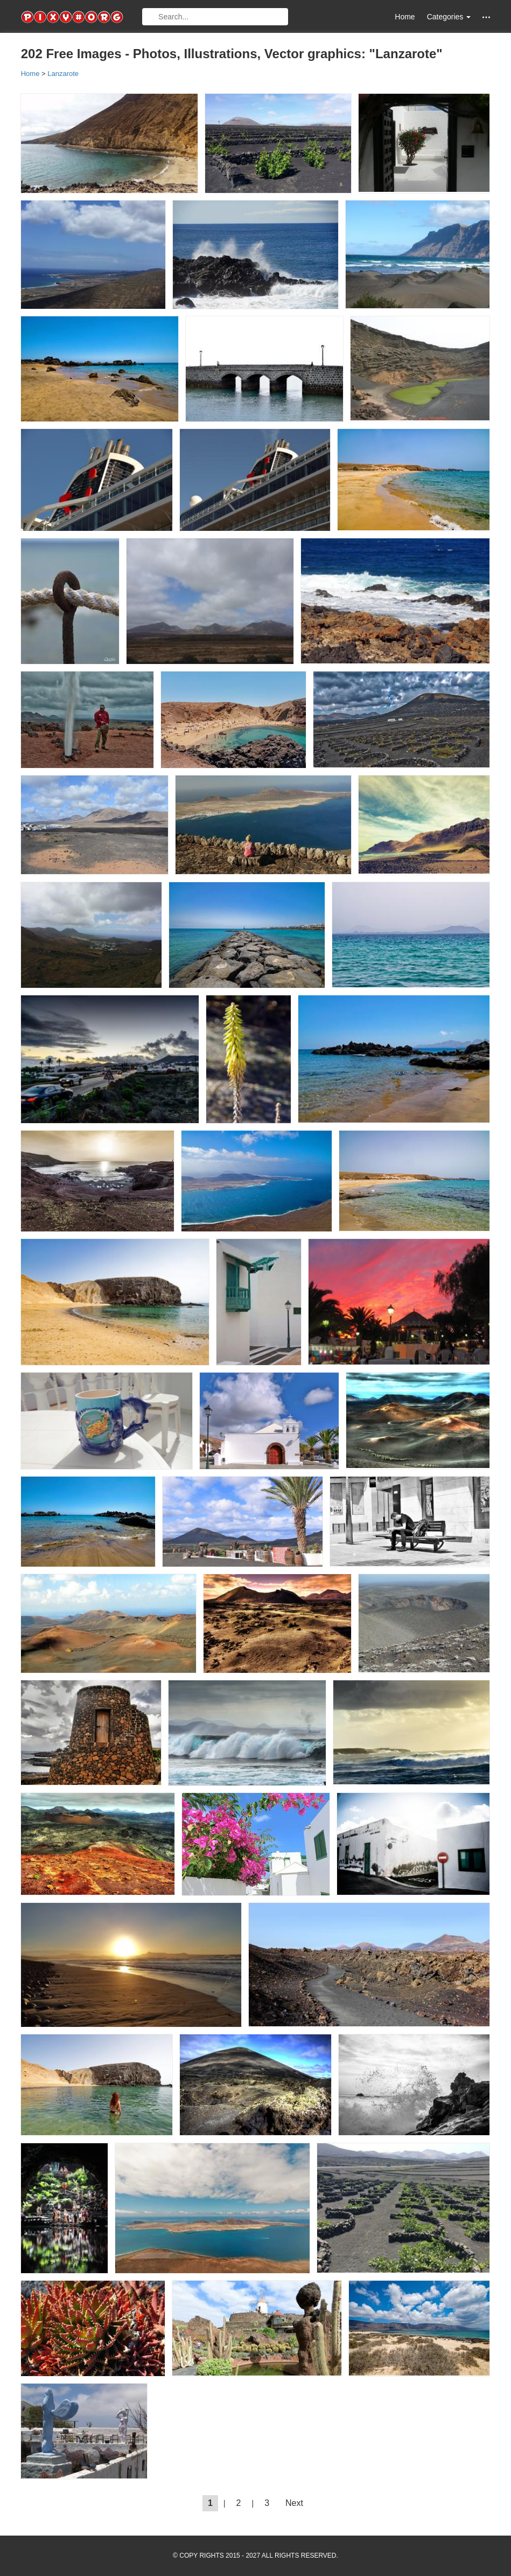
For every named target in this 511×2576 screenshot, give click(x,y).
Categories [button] (449, 16)
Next (294, 2503)
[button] (486, 17)
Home (405, 16)
